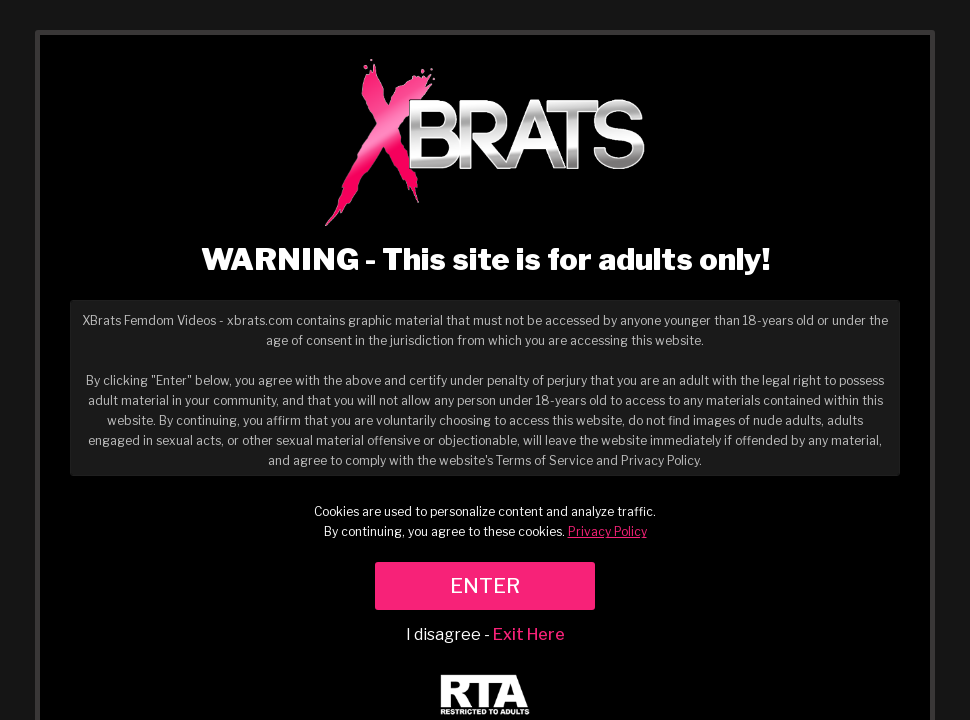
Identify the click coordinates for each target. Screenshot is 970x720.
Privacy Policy (607, 531)
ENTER (485, 586)
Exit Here (529, 634)
